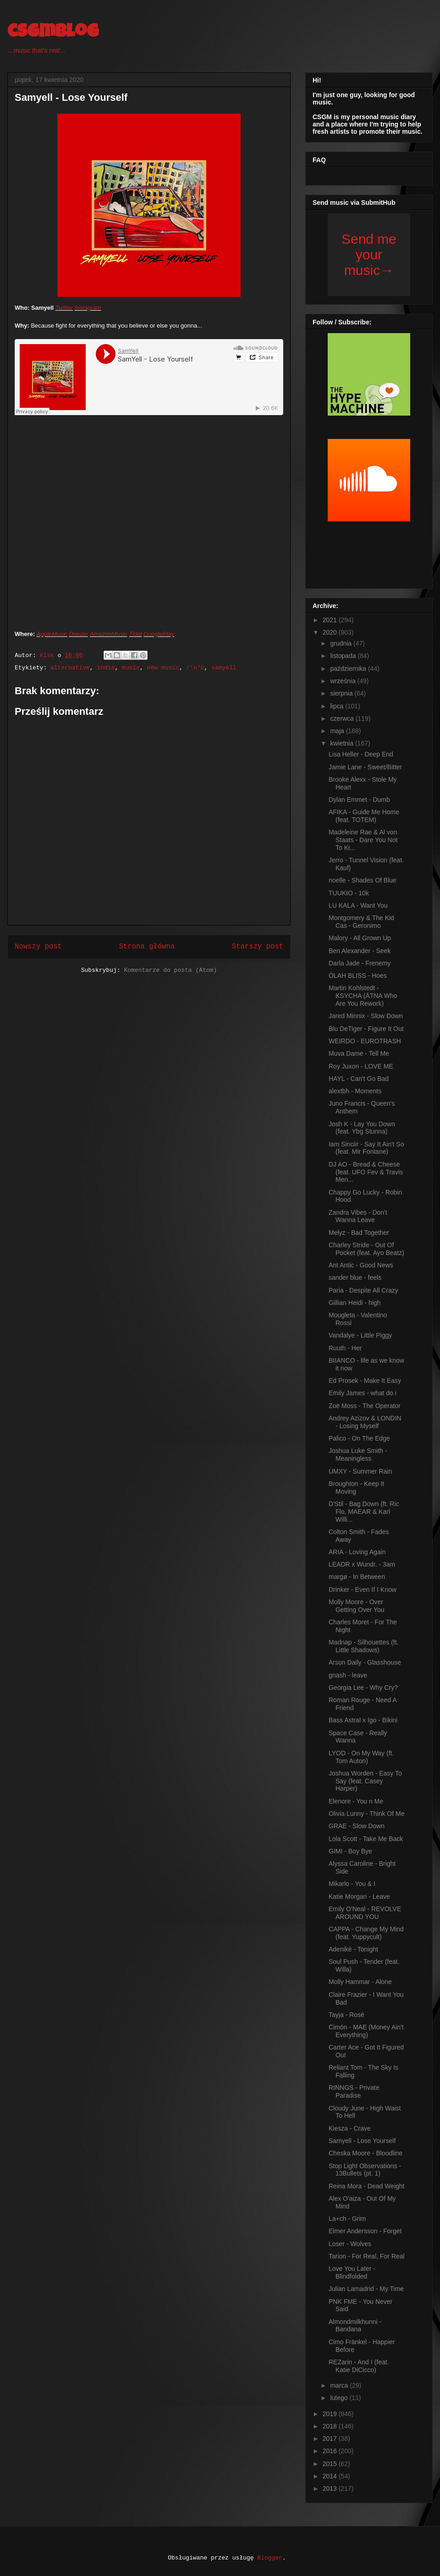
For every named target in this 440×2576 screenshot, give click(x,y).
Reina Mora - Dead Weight (366, 2186)
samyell (223, 667)
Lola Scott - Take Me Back (366, 1838)
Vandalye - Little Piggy (360, 1335)
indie (106, 667)
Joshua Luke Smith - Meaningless (358, 1454)
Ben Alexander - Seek (359, 950)
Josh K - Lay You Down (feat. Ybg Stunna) (362, 1127)
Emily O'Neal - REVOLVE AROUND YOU (365, 1912)
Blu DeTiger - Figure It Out (366, 1028)
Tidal (135, 633)
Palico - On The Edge (359, 1438)
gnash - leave (348, 1675)
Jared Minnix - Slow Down (366, 1015)
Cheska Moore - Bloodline (365, 2153)
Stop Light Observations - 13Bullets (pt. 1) (365, 2169)
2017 (331, 2438)
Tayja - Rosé (346, 2014)
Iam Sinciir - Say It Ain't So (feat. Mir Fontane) (366, 1148)
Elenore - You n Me (356, 1801)
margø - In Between (357, 1576)
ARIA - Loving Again (357, 1552)
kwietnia (342, 743)
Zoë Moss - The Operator (365, 1405)
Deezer (78, 633)
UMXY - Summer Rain (360, 1471)
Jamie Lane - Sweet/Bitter (365, 767)
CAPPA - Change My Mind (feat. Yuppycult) (366, 1932)
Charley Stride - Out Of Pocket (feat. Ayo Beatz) (366, 1248)
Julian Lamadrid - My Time (366, 2288)
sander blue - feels (355, 1277)
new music (163, 667)
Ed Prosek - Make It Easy (365, 1380)
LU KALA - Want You (358, 905)
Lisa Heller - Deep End (361, 754)
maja (338, 730)
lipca (337, 706)
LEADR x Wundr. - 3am (362, 1564)
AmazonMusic (108, 633)
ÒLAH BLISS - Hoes (358, 975)
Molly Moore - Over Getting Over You (357, 1605)
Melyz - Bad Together (359, 1232)
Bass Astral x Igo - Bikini (363, 1720)
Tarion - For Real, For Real (367, 2256)
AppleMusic (52, 633)
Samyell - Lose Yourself (362, 2140)
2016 (331, 2451)
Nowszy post (38, 947)
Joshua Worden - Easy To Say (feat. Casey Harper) (365, 1781)
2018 (331, 2426)
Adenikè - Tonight (353, 1949)
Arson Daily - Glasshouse (365, 1662)
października (349, 668)
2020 (331, 632)
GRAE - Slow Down (357, 1826)
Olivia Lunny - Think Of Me (366, 1813)
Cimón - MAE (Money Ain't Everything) (366, 2031)
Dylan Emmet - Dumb (359, 799)
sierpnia (342, 693)
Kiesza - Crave (350, 2128)
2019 (331, 2413)
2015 (331, 2463)
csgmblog (53, 33)
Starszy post (257, 947)
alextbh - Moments (355, 1091)
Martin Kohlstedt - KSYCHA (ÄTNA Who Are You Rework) (363, 995)
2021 (331, 620)
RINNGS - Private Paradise (354, 2091)
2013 (331, 2488)
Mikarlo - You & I (352, 1883)
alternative (70, 667)
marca (340, 2385)
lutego (339, 2397)
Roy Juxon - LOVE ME (361, 1066)
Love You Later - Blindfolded (352, 2272)
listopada (344, 655)
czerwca (342, 718)
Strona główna (147, 947)
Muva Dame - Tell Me (359, 1053)
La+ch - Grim (347, 2218)
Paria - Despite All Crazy (363, 1290)
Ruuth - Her (345, 1348)
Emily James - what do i (362, 1393)
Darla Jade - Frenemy (359, 963)
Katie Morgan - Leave (359, 1896)
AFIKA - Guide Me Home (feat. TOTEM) (364, 815)
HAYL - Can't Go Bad (359, 1078)
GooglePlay (158, 633)
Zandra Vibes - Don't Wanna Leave (358, 1216)
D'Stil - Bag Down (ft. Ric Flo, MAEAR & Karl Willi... (364, 1511)
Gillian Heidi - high (355, 1302)
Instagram (88, 307)
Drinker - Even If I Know (362, 1589)
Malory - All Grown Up (360, 938)
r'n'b (195, 667)
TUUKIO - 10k (349, 893)
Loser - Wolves (350, 2243)
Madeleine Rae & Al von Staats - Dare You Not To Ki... (363, 839)
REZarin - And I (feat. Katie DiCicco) (359, 2365)
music (131, 667)
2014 (331, 2476)
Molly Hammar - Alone (360, 1981)
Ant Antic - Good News (361, 1265)
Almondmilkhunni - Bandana (355, 2325)
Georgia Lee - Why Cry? (363, 1687)
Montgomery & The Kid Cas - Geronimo (361, 921)
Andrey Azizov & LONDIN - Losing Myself (365, 1422)
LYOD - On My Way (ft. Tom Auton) (361, 1757)
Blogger (269, 2557)
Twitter (64, 307)
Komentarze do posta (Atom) (170, 970)
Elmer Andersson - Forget (365, 2231)
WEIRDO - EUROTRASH (365, 1041)
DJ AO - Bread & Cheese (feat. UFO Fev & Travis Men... (366, 1172)
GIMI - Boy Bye (350, 1851)
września (343, 681)
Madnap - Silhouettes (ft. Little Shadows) (364, 1646)
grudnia (341, 643)
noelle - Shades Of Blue (362, 880)
